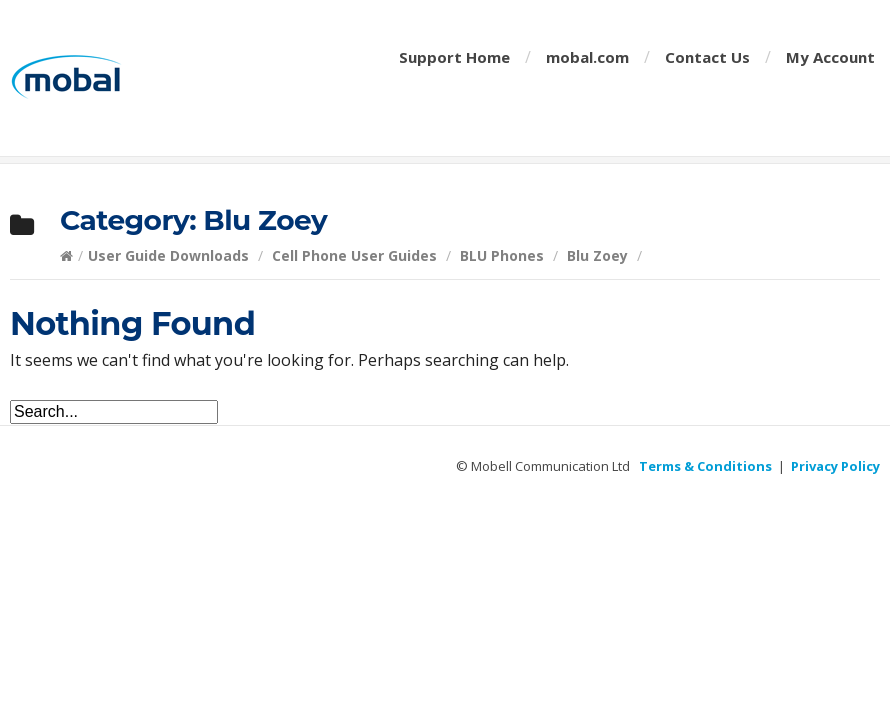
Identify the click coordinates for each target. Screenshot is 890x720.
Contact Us (707, 57)
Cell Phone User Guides (354, 255)
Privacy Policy (835, 466)
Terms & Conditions (705, 466)
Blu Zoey (597, 255)
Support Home (454, 57)
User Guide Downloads (168, 255)
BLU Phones (502, 255)
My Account (830, 57)
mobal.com (587, 57)
